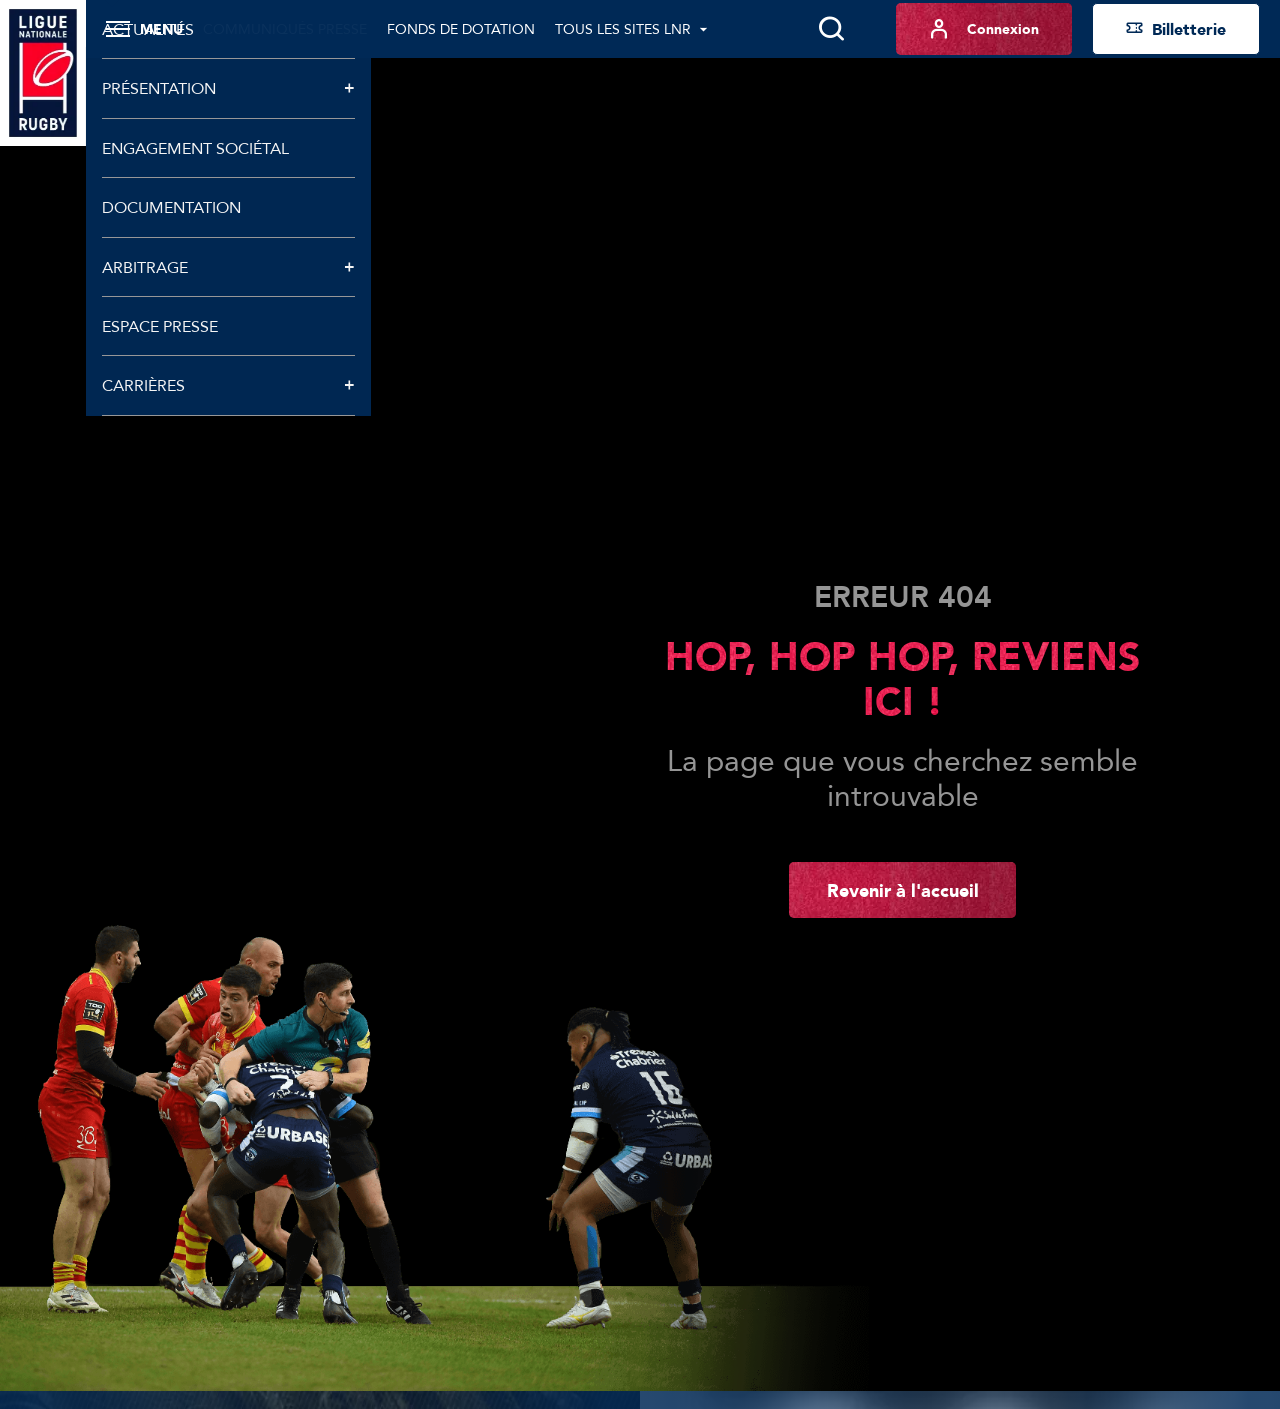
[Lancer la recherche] (831, 29)
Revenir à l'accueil (903, 890)
